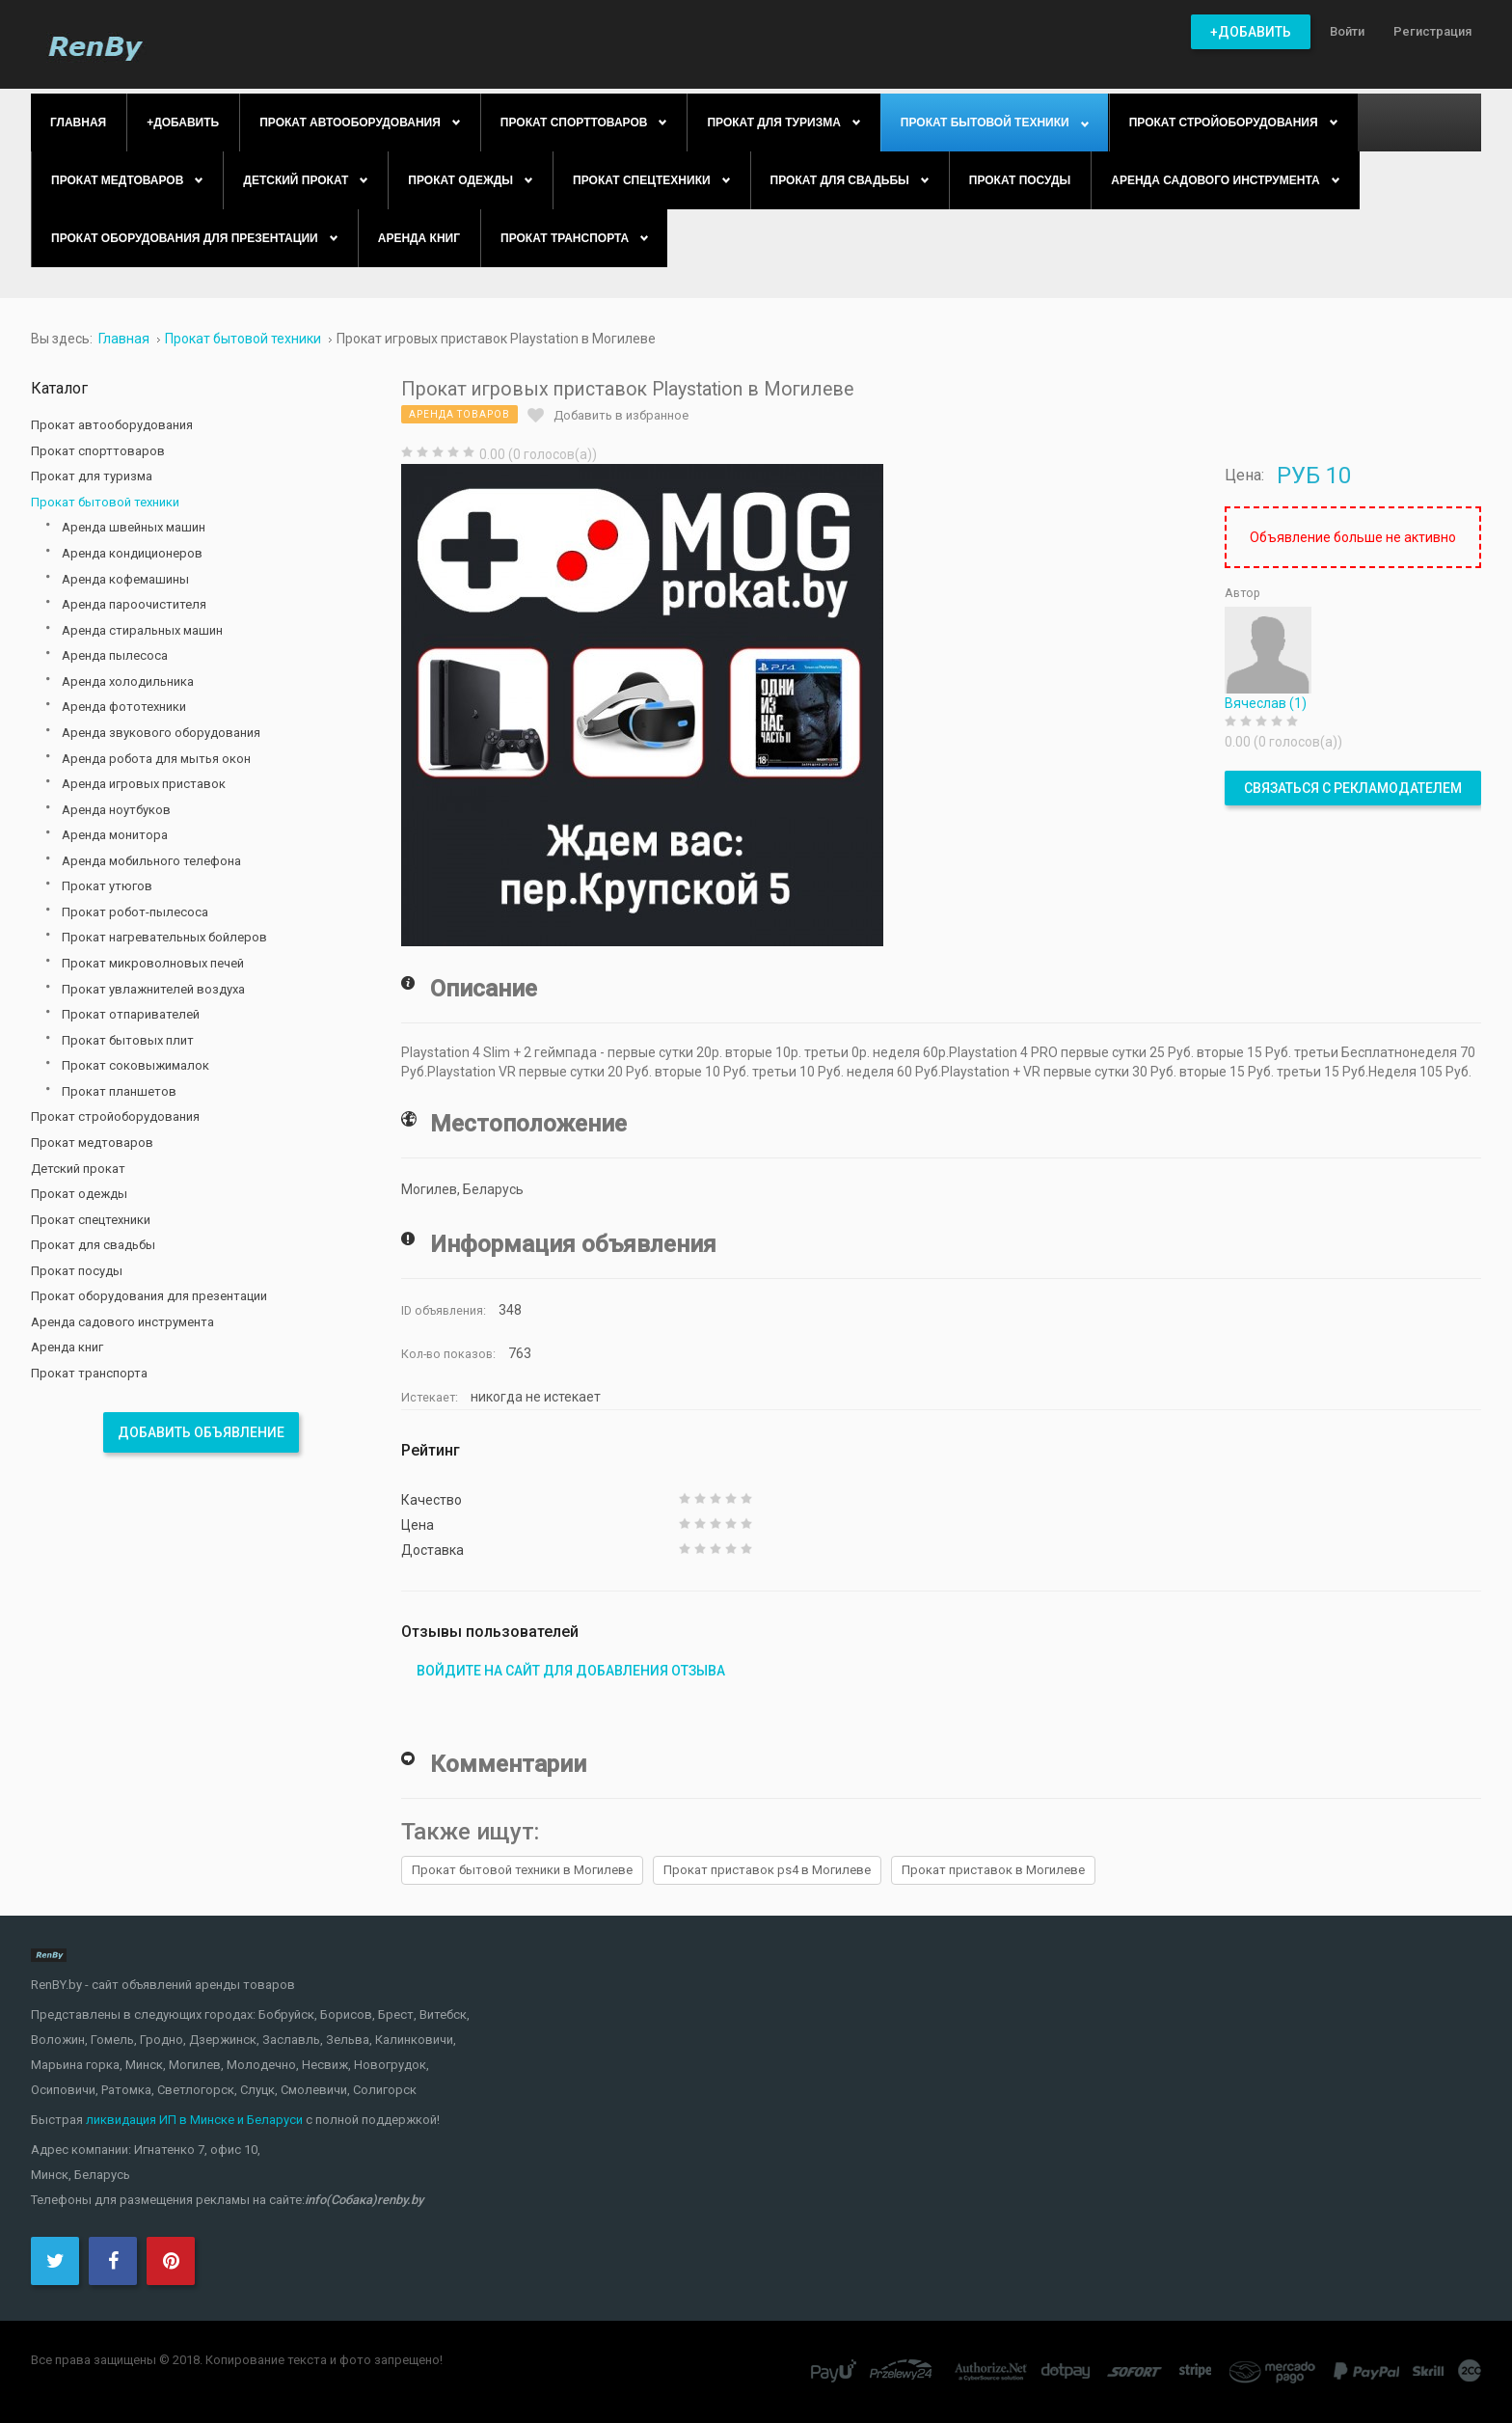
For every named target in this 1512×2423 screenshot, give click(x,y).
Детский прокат (78, 1168)
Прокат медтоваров (92, 1142)
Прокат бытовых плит (128, 1040)
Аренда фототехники (124, 706)
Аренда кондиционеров (132, 553)
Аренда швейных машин (133, 527)
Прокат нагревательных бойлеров (164, 937)
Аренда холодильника (128, 681)
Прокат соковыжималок (135, 1065)
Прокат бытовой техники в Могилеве (522, 1870)
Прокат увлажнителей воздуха (153, 989)
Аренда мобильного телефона (151, 861)
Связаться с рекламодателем (1353, 788)
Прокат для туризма (91, 476)
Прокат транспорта (89, 1373)
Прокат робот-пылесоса (135, 912)
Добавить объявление (201, 1432)
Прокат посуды (76, 1271)
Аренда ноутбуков (116, 810)
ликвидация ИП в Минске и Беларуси (194, 2119)
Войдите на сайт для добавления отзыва (571, 1670)
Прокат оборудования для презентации (149, 1296)
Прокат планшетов (119, 1091)
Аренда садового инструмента (122, 1322)
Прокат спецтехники (90, 1219)
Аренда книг (67, 1347)
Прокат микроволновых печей (153, 963)
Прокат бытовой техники (105, 502)
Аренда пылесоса (115, 655)
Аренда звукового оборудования (161, 732)
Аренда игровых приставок (144, 783)
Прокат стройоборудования (115, 1116)
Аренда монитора (115, 835)
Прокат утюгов (107, 886)
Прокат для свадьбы (93, 1245)
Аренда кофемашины (125, 579)
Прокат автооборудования (112, 425)
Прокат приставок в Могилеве (993, 1870)
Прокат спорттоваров (98, 451)
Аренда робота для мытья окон (156, 758)
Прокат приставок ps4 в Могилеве (767, 1870)
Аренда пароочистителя (134, 604)
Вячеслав (1266, 703)
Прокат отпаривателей (131, 1014)
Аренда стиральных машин (142, 630)
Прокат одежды (79, 1193)
